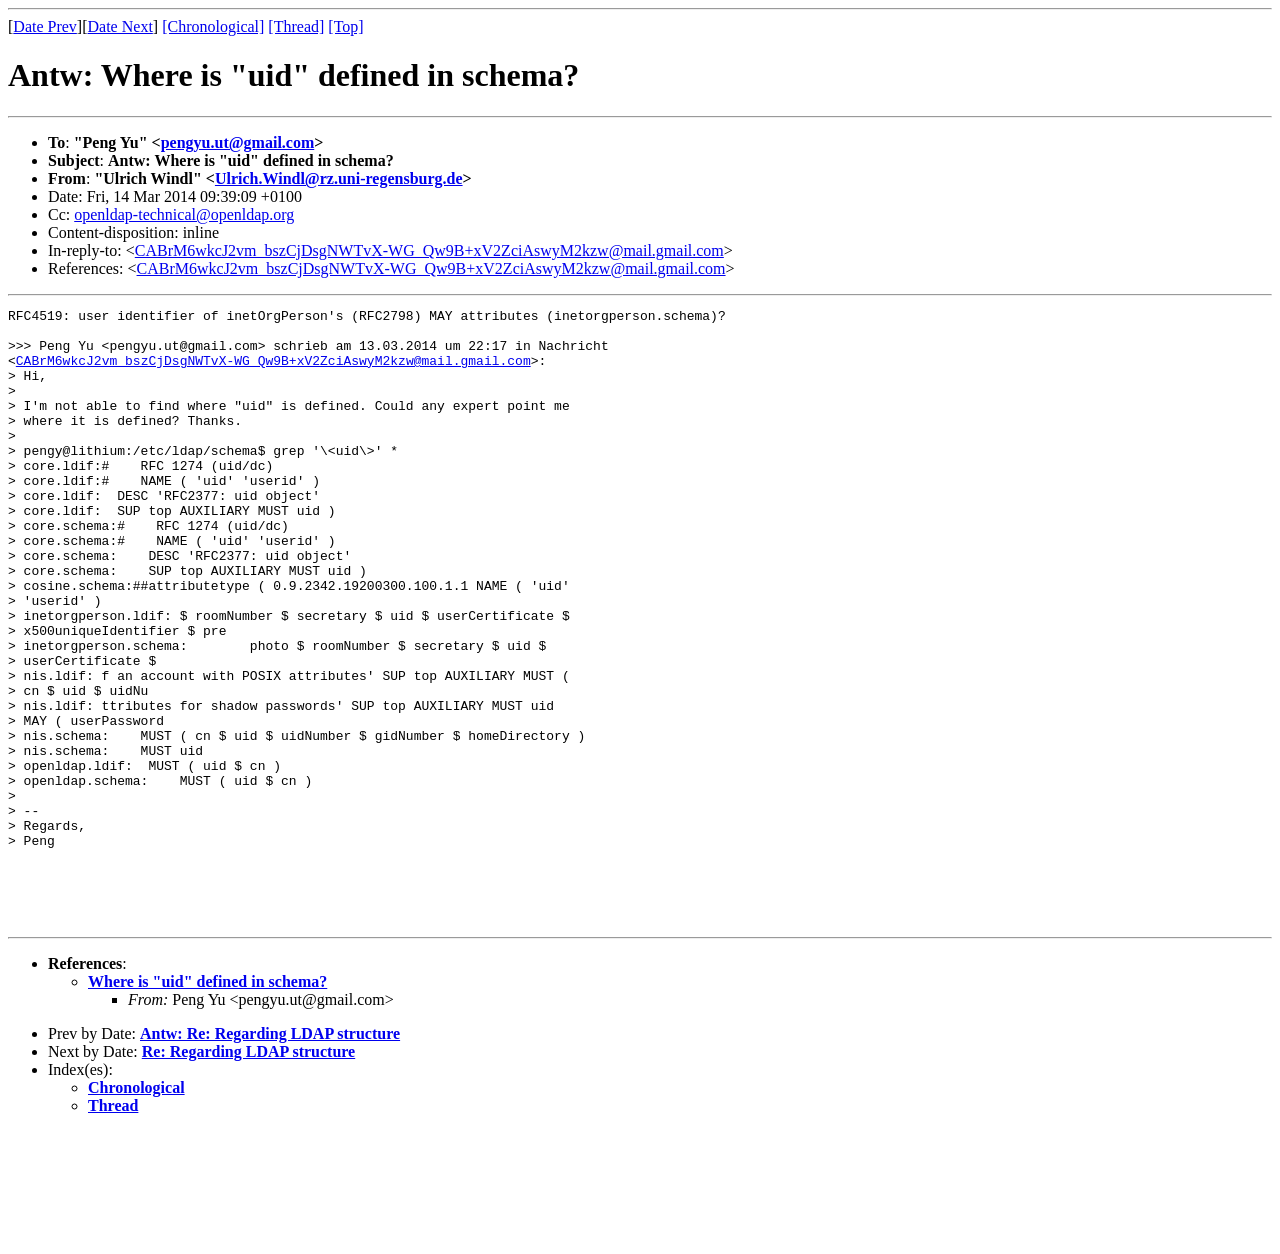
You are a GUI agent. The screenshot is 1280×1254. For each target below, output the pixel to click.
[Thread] (296, 26)
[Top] (345, 26)
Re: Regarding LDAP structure (248, 1174)
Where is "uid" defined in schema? (207, 1104)
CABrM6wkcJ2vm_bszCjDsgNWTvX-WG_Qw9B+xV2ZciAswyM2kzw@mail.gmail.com (429, 250)
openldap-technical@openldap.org (184, 214)
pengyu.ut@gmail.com (238, 142)
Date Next (120, 26)
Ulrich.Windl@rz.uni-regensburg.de (339, 178)
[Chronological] (213, 26)
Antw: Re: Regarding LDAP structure (270, 1156)
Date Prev (45, 26)
